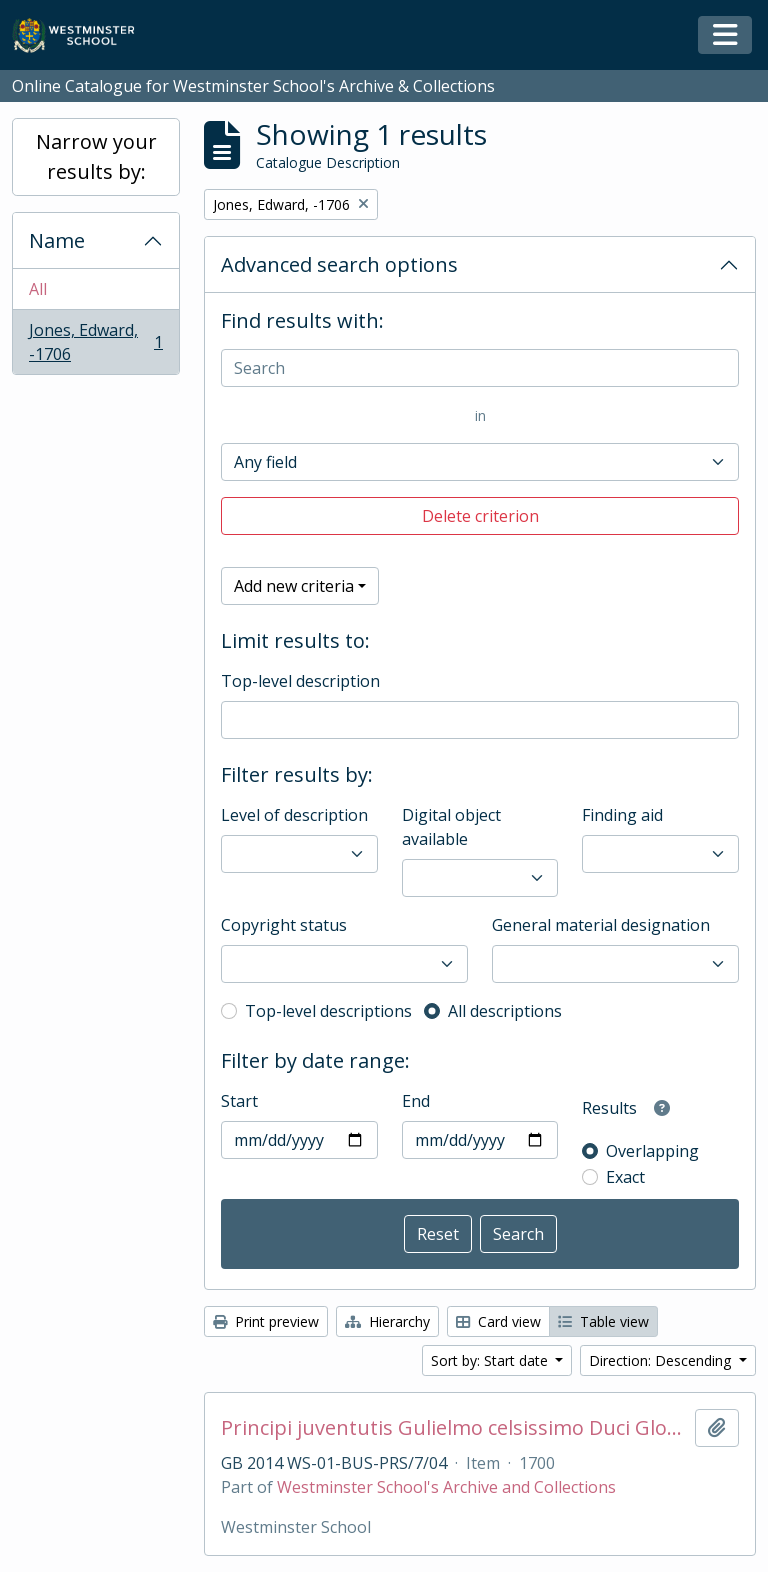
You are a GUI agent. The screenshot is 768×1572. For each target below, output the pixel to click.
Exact (625, 1177)
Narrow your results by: (96, 156)
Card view (498, 1321)
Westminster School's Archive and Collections (446, 1487)
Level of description (294, 815)
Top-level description (300, 681)
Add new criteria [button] (294, 586)
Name (57, 240)
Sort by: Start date (491, 1360)
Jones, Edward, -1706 (95, 342)
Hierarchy (387, 1321)
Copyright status (284, 925)
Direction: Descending (662, 1360)
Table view (603, 1321)
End (416, 1101)
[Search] (480, 368)
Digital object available (451, 827)
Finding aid (622, 815)
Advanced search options (339, 264)
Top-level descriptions (328, 1011)
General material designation (601, 925)
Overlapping (652, 1151)
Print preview (266, 1321)
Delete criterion (480, 516)
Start (239, 1101)
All (38, 289)
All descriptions (505, 1011)
